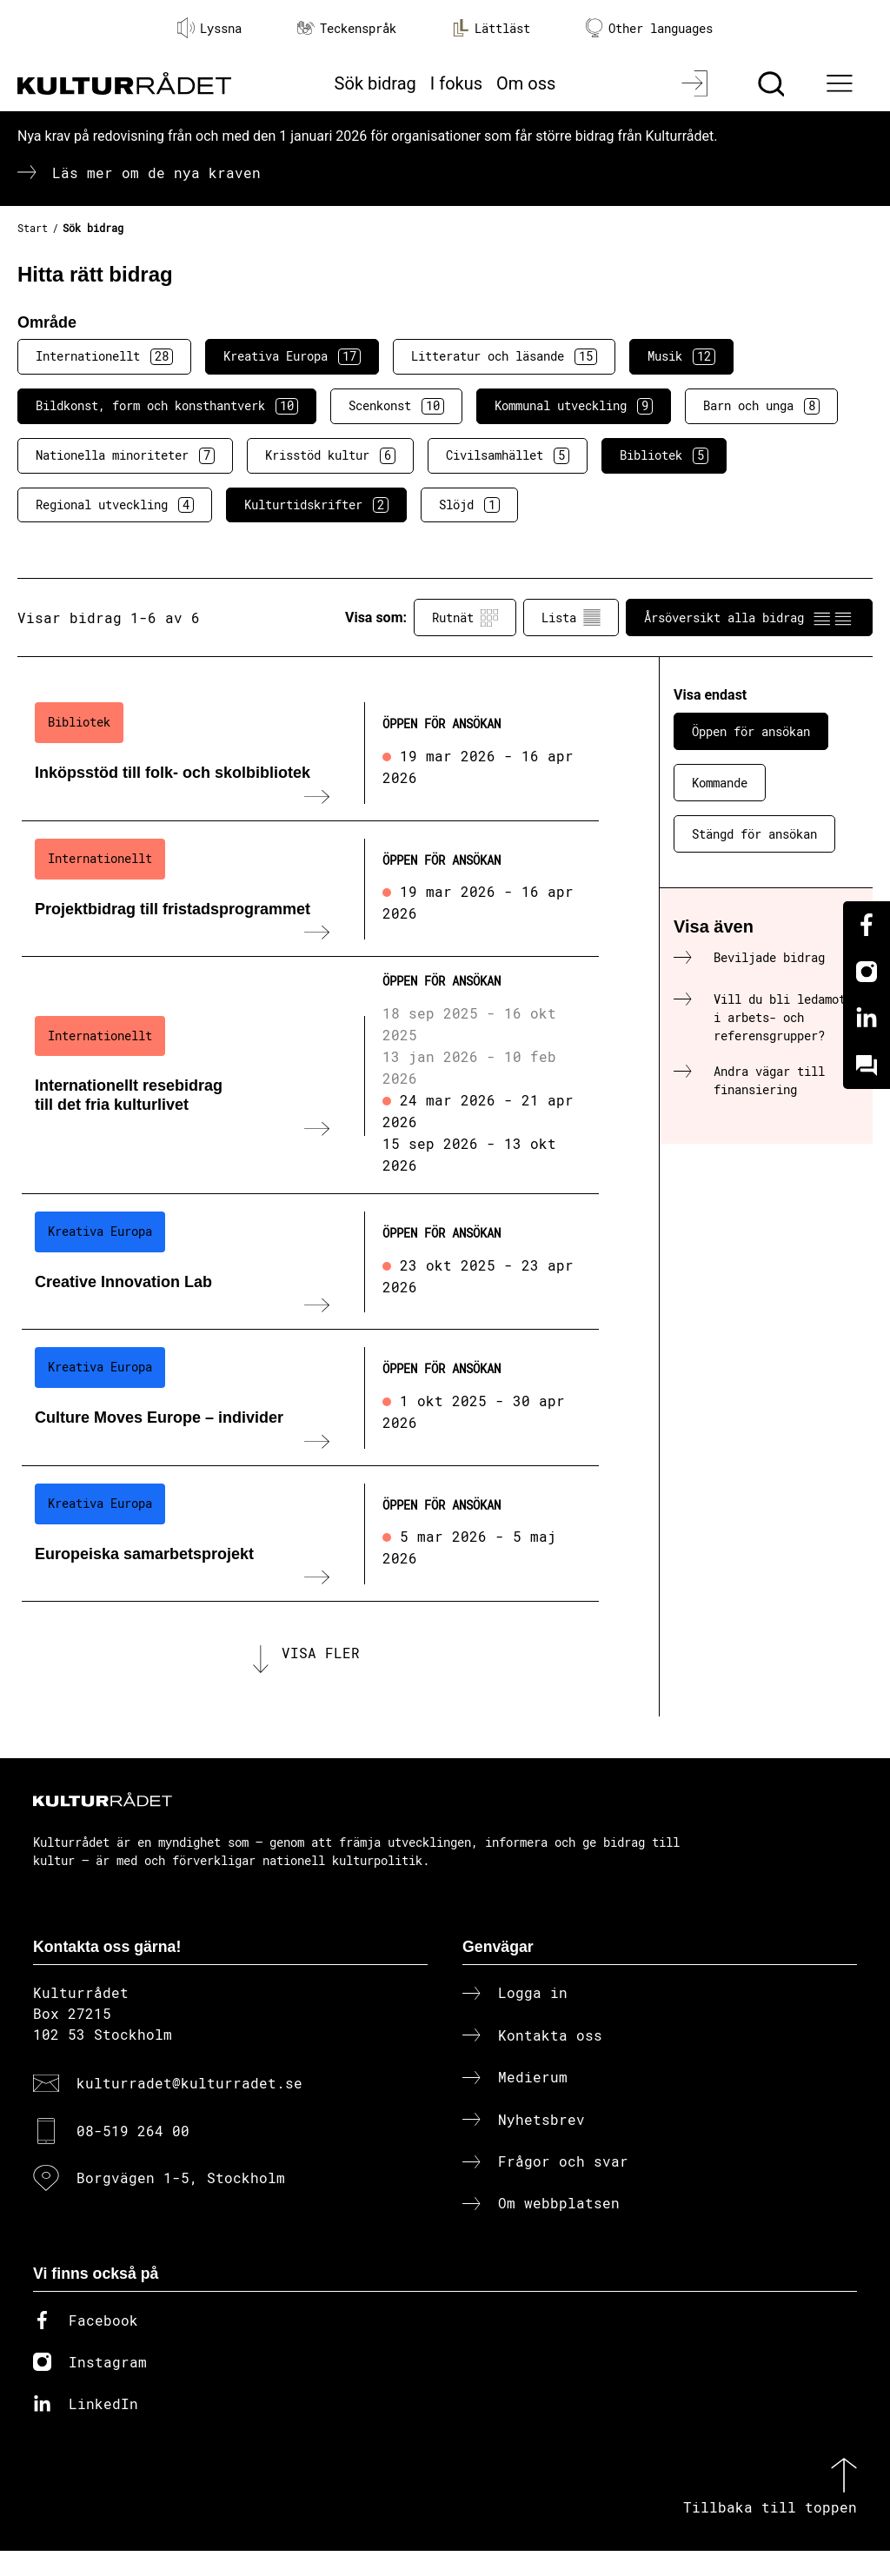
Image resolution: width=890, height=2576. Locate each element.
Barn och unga (761, 406)
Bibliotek (664, 455)
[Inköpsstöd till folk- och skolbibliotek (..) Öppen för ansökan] (310, 752)
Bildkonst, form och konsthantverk (167, 406)
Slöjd (469, 505)
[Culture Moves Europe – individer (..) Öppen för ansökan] (310, 1397)
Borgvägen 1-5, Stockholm (180, 2203)
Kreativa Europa (292, 356)
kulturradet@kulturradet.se (189, 2108)
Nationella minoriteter (125, 455)
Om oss (525, 83)
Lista (571, 618)
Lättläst (491, 28)
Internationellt (104, 356)
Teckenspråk (346, 28)
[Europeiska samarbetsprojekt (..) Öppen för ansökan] (310, 1534)
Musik (681, 356)
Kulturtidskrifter (316, 505)
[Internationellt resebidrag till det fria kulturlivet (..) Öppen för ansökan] (310, 1075)
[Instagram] (866, 971)
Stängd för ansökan (754, 834)
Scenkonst (396, 406)
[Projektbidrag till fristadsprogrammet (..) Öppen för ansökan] (310, 889)
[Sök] (773, 83)
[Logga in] (696, 83)
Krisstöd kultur (330, 455)
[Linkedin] (866, 1018)
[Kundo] (866, 1065)
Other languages (649, 28)
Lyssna (209, 27)
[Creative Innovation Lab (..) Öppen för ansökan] (310, 1262)
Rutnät (465, 618)
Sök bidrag (375, 83)
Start (32, 228)
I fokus (456, 83)
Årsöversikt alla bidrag (749, 618)
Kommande (719, 782)
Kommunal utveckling (574, 406)
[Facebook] (866, 924)
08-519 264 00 (132, 2155)
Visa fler (321, 1665)
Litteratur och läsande (504, 356)
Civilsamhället (507, 455)
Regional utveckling (115, 505)
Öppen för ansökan (751, 731)
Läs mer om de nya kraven (156, 172)
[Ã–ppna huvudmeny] (842, 83)
